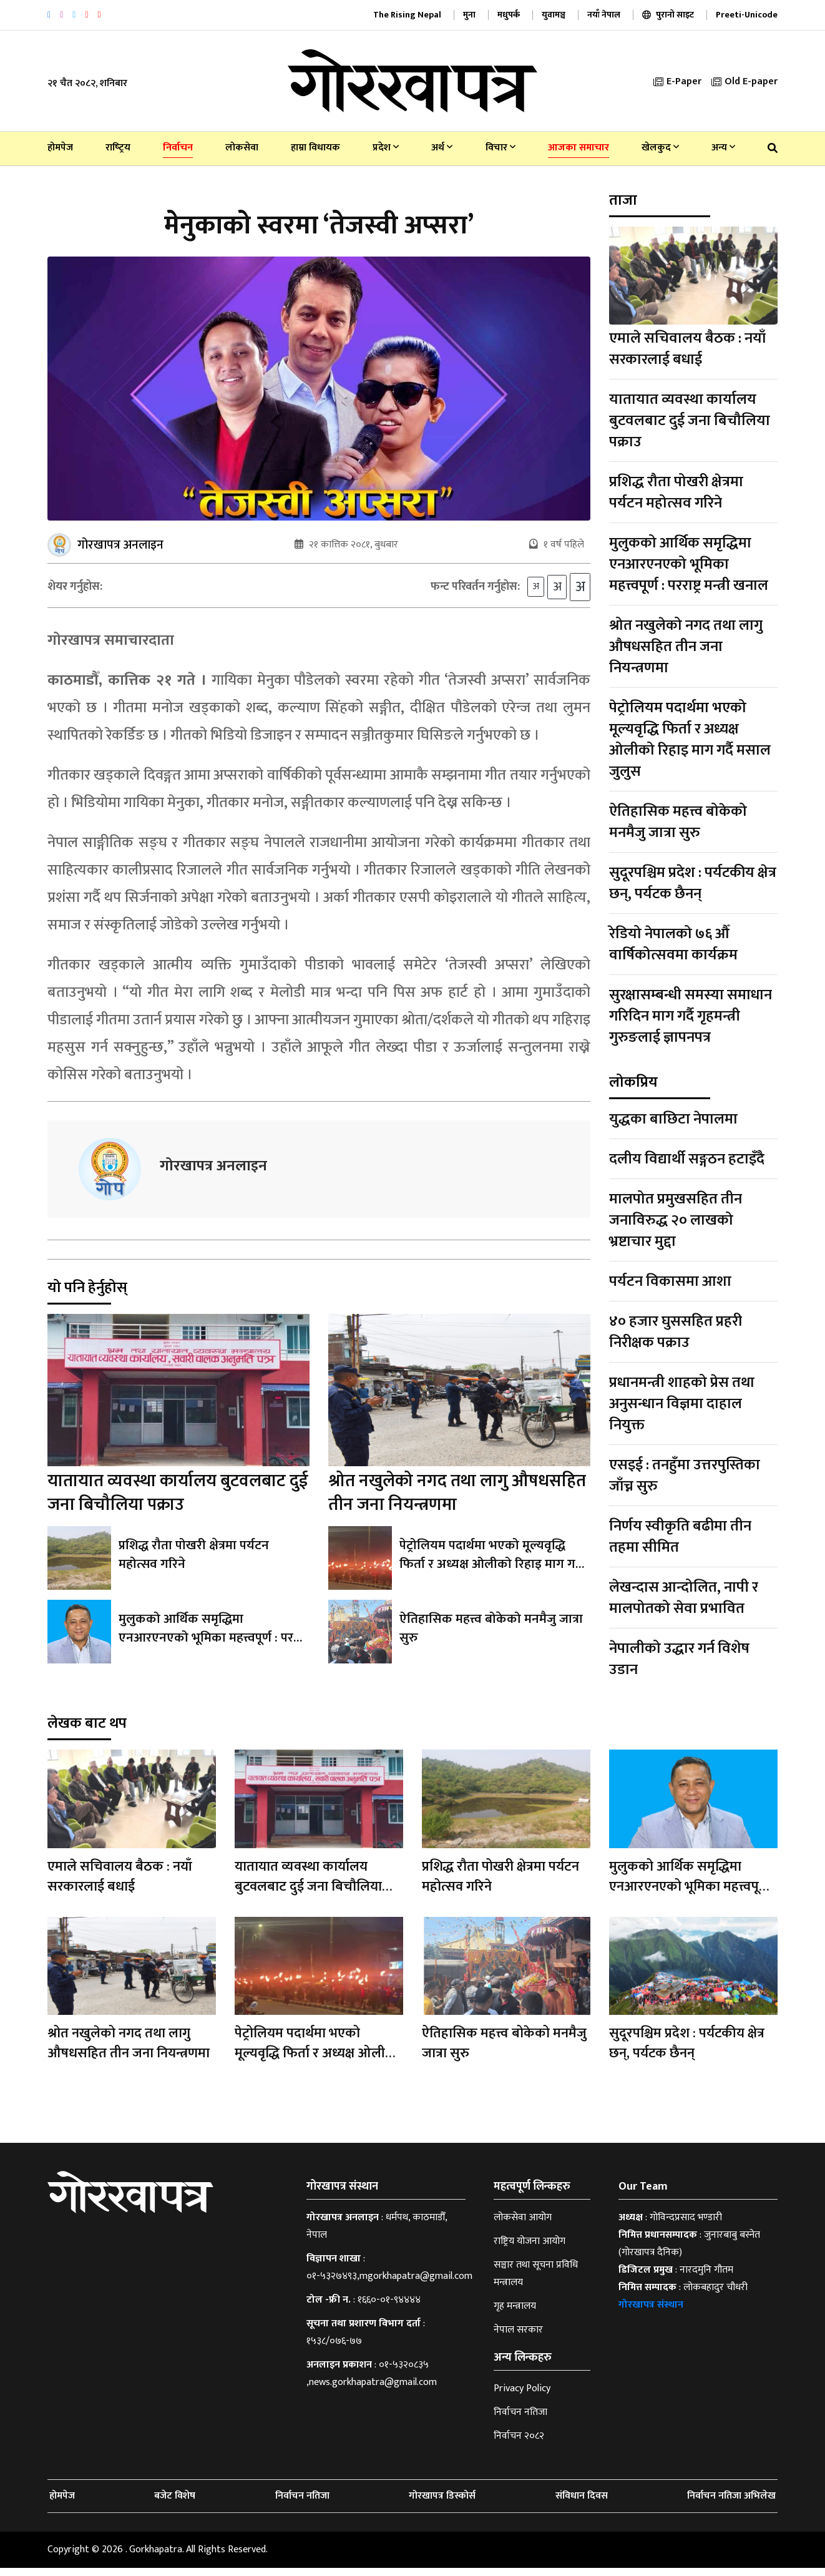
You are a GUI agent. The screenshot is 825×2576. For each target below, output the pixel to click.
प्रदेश (386, 147)
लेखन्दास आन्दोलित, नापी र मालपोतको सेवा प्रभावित (683, 1598)
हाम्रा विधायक (315, 147)
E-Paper (677, 81)
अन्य (723, 147)
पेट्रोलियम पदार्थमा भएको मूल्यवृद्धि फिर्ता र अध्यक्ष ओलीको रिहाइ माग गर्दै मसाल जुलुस (493, 1573)
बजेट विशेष (174, 2503)
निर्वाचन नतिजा (520, 2420)
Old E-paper (744, 81)
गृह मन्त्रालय (515, 2314)
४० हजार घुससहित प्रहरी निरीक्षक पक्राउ (675, 1332)
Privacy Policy (522, 2396)
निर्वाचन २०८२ (519, 2444)
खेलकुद (660, 147)
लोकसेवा (241, 147)
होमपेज (60, 147)
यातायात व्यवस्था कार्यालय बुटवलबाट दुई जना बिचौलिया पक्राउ (177, 1501)
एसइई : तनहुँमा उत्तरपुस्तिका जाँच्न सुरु (684, 1475)
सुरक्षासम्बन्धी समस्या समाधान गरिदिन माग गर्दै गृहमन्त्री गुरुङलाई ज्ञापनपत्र (690, 1016)
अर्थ (441, 147)
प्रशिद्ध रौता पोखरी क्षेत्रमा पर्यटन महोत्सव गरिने (212, 1564)
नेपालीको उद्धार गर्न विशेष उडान (679, 1659)
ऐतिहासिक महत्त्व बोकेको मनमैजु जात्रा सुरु (488, 1637)
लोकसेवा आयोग (523, 2225)
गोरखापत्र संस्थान (650, 2312)
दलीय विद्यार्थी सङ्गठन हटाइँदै (686, 1159)
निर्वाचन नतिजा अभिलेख (731, 2503)
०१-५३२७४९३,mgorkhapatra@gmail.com (389, 2284)
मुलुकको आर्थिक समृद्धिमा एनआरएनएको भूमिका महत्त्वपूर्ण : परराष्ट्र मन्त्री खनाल (213, 1637)
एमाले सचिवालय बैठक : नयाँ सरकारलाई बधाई (687, 349)
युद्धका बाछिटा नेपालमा (673, 1119)
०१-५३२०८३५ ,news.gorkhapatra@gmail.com (371, 2381)
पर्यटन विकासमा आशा (670, 1281)
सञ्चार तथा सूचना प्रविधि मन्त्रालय (536, 2282)
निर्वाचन (178, 147)
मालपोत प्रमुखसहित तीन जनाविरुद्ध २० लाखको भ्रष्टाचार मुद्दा (675, 1220)
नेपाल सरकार (518, 2337)
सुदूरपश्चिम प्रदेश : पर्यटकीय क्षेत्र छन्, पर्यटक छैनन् (692, 883)
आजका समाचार (578, 147)
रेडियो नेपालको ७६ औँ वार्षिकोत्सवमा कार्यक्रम (673, 944)
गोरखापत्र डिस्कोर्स (442, 2503)
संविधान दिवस (581, 2503)
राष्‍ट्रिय (117, 147)
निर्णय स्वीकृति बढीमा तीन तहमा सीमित (680, 1537)
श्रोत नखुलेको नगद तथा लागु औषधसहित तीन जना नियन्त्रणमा (457, 1501)
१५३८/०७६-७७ (334, 2349)
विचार (500, 147)
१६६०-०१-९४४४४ (389, 2307)
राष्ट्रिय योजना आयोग (529, 2249)
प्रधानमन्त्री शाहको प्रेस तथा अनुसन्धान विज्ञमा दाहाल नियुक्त (681, 1403)
